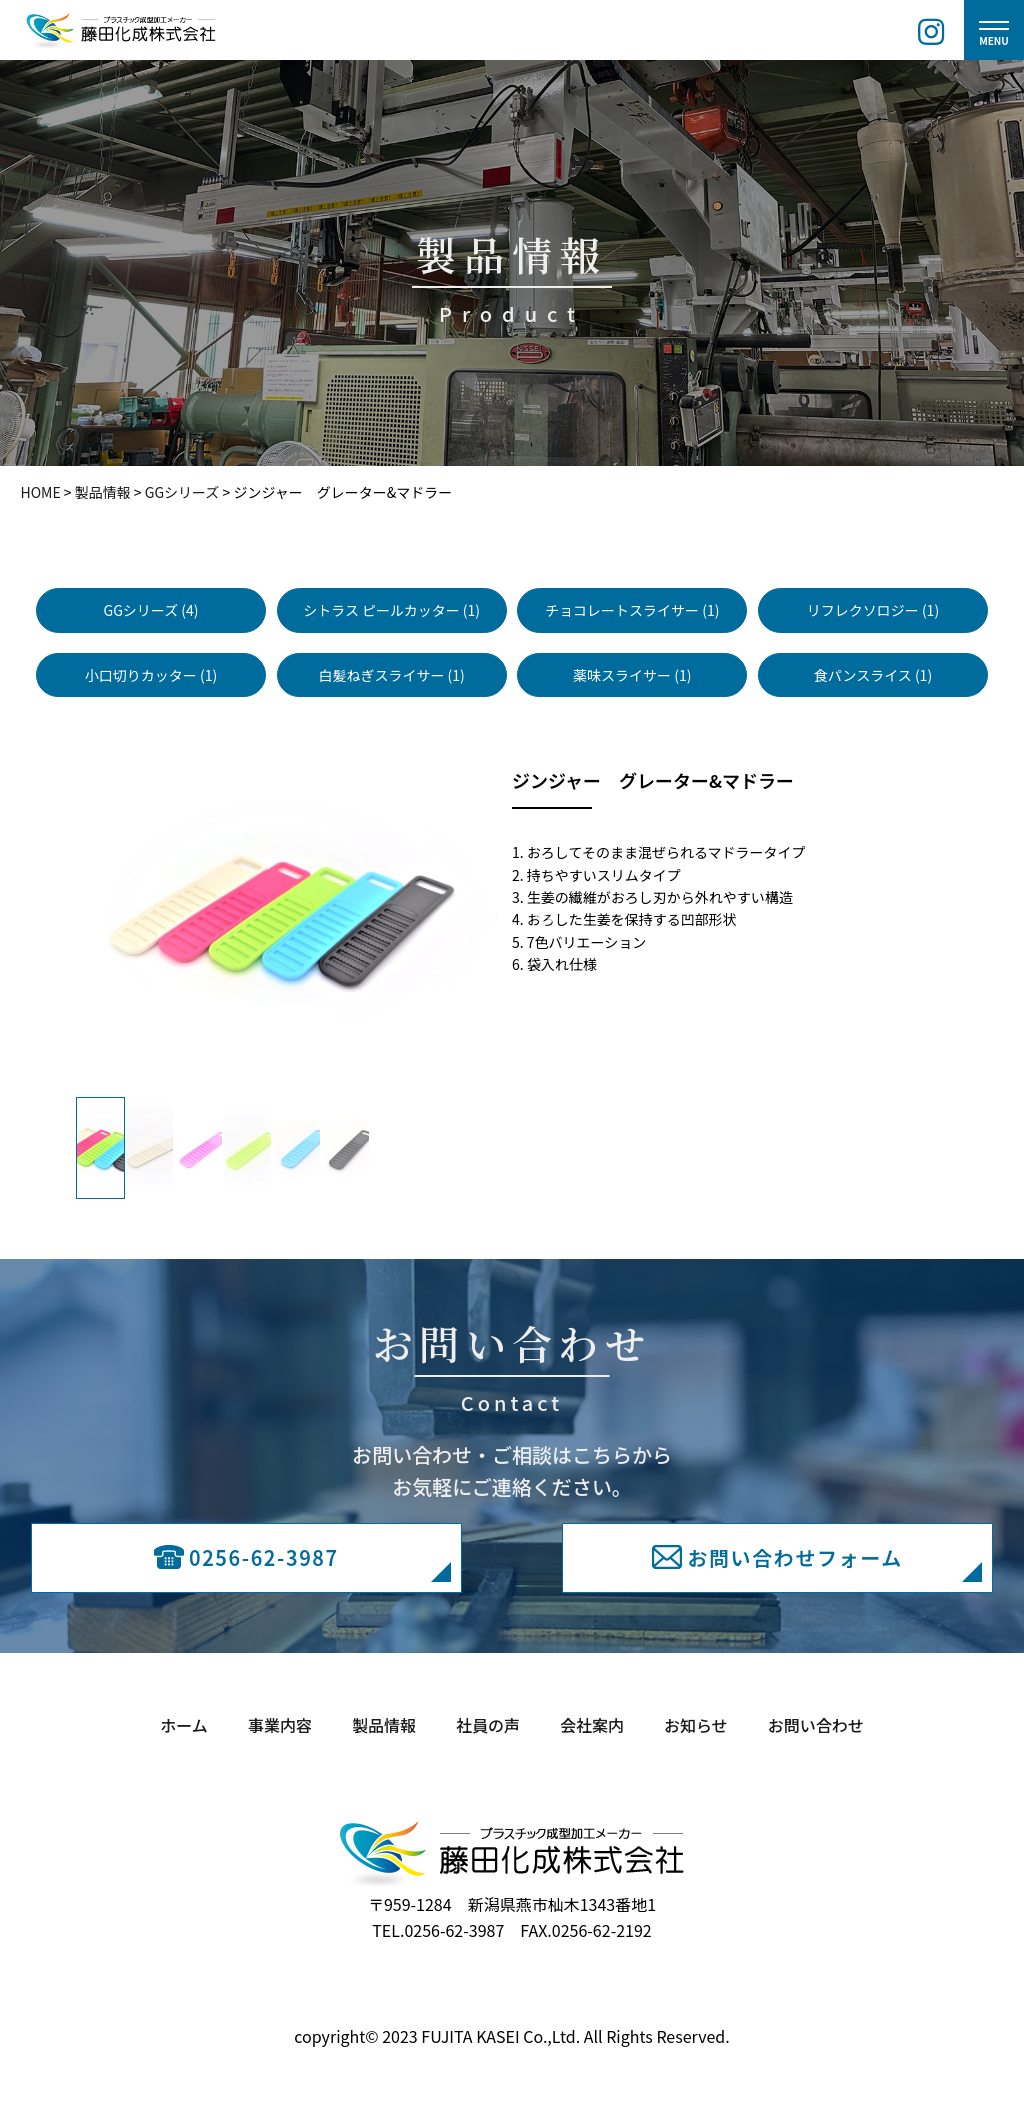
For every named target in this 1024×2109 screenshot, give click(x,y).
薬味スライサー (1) (632, 675)
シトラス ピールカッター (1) (391, 610)
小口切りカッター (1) (151, 675)
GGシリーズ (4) (151, 610)
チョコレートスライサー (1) (632, 610)
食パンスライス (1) (873, 675)
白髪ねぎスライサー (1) (391, 675)
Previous (16, 917)
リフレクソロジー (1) (873, 610)
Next (546, 917)
